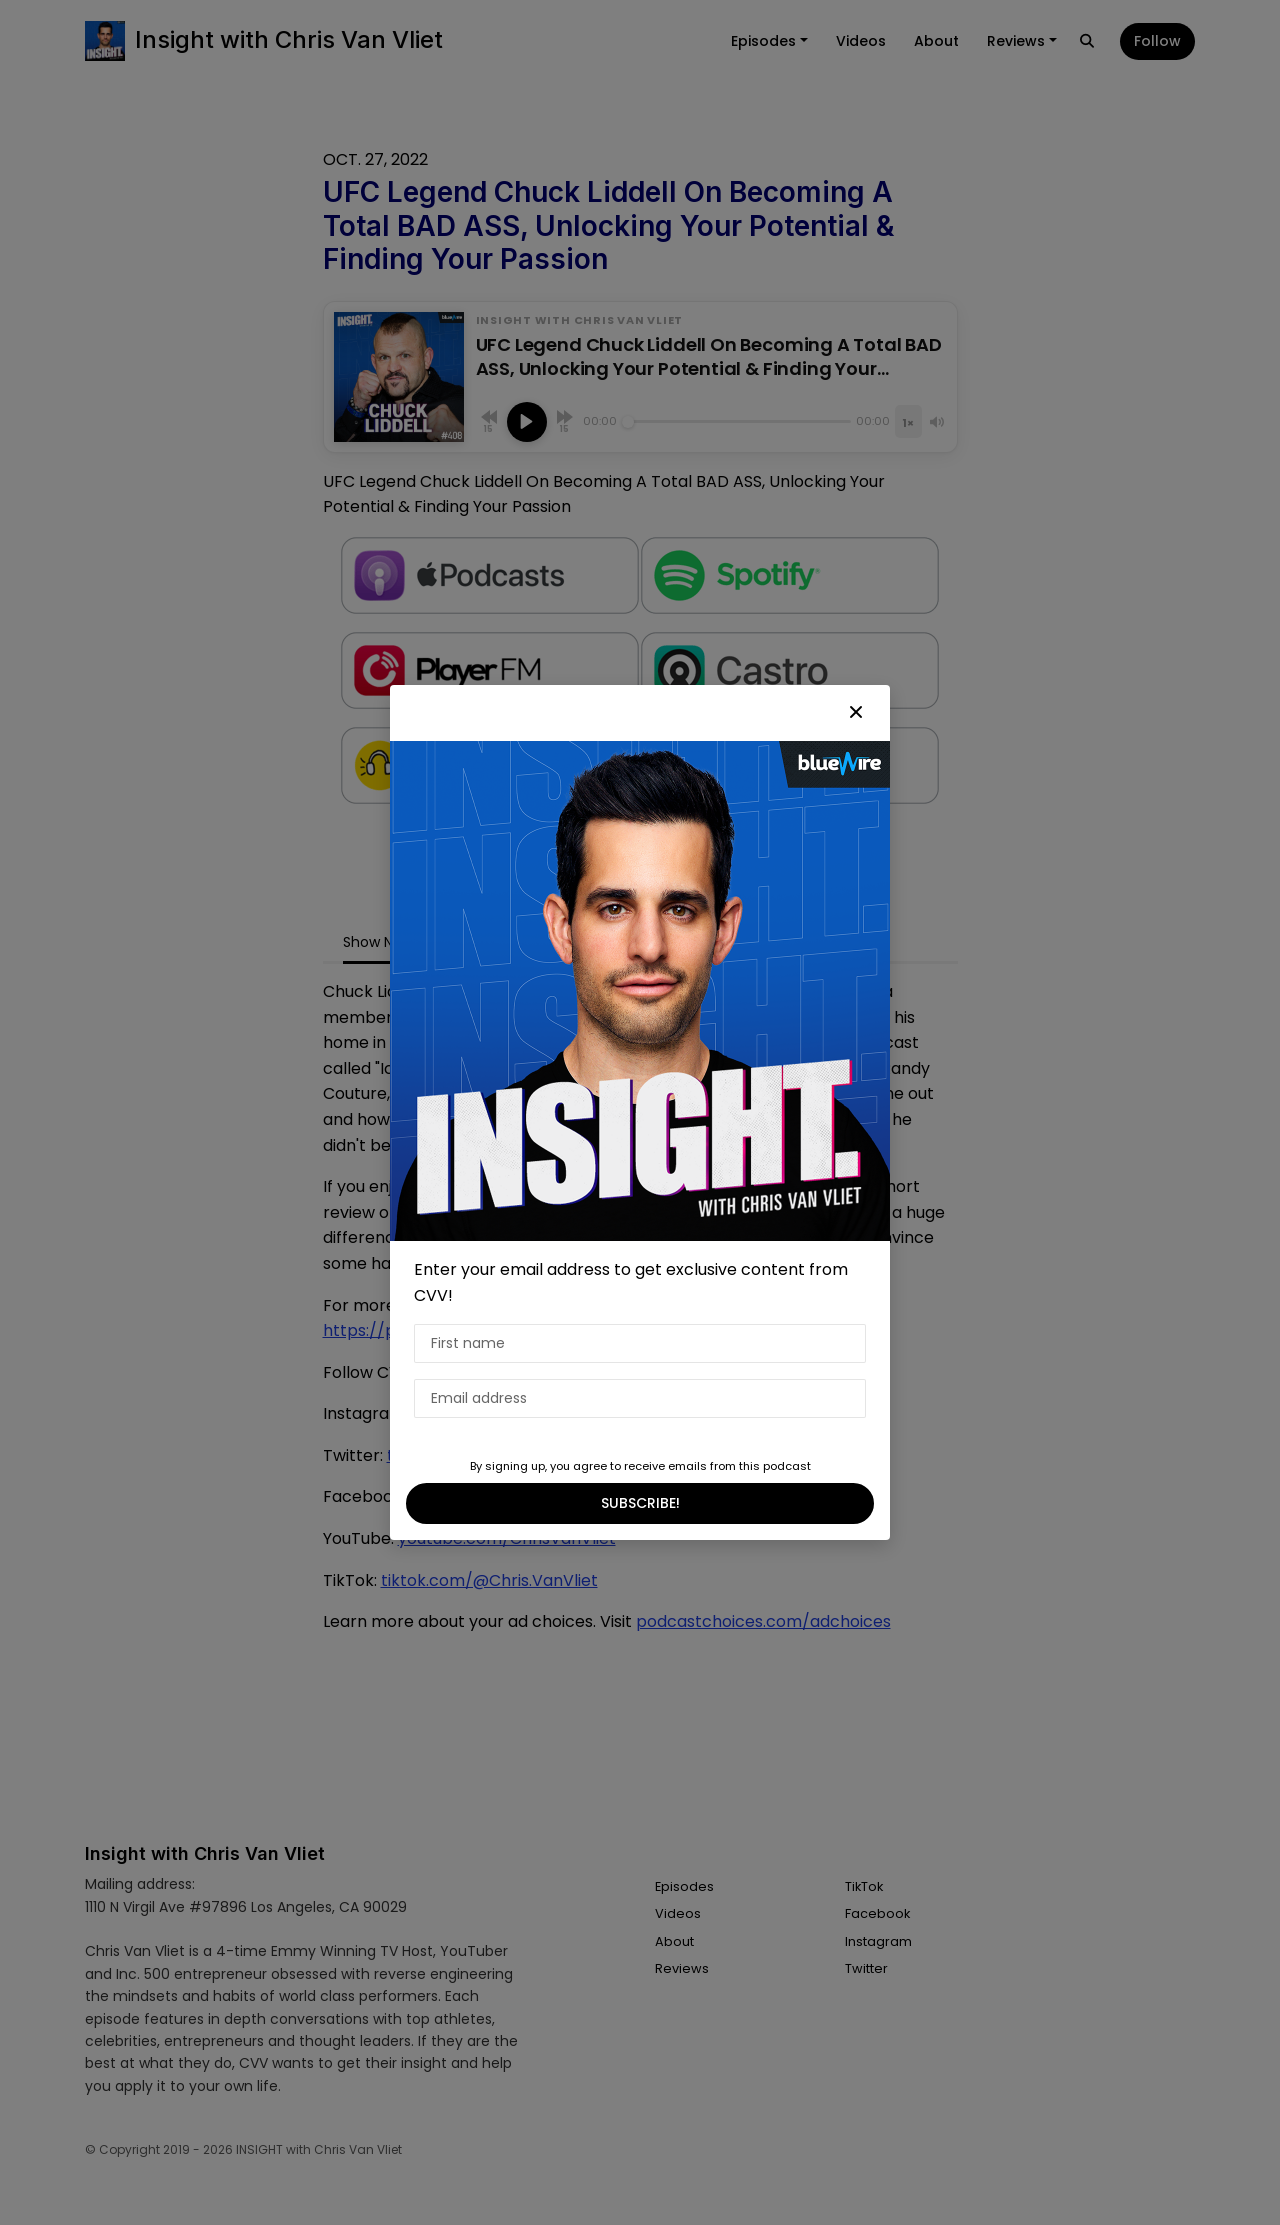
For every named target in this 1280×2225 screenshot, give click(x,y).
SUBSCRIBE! (640, 1503)
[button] (856, 713)
